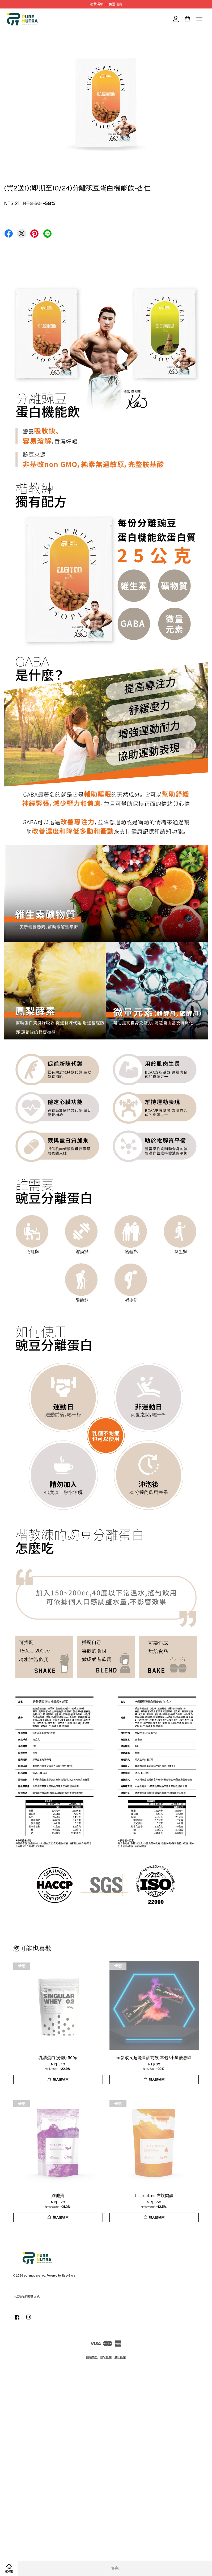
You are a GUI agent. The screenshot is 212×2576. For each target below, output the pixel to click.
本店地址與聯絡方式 (26, 2296)
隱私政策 (106, 2357)
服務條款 (92, 2357)
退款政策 (120, 2357)
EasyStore (68, 2275)
